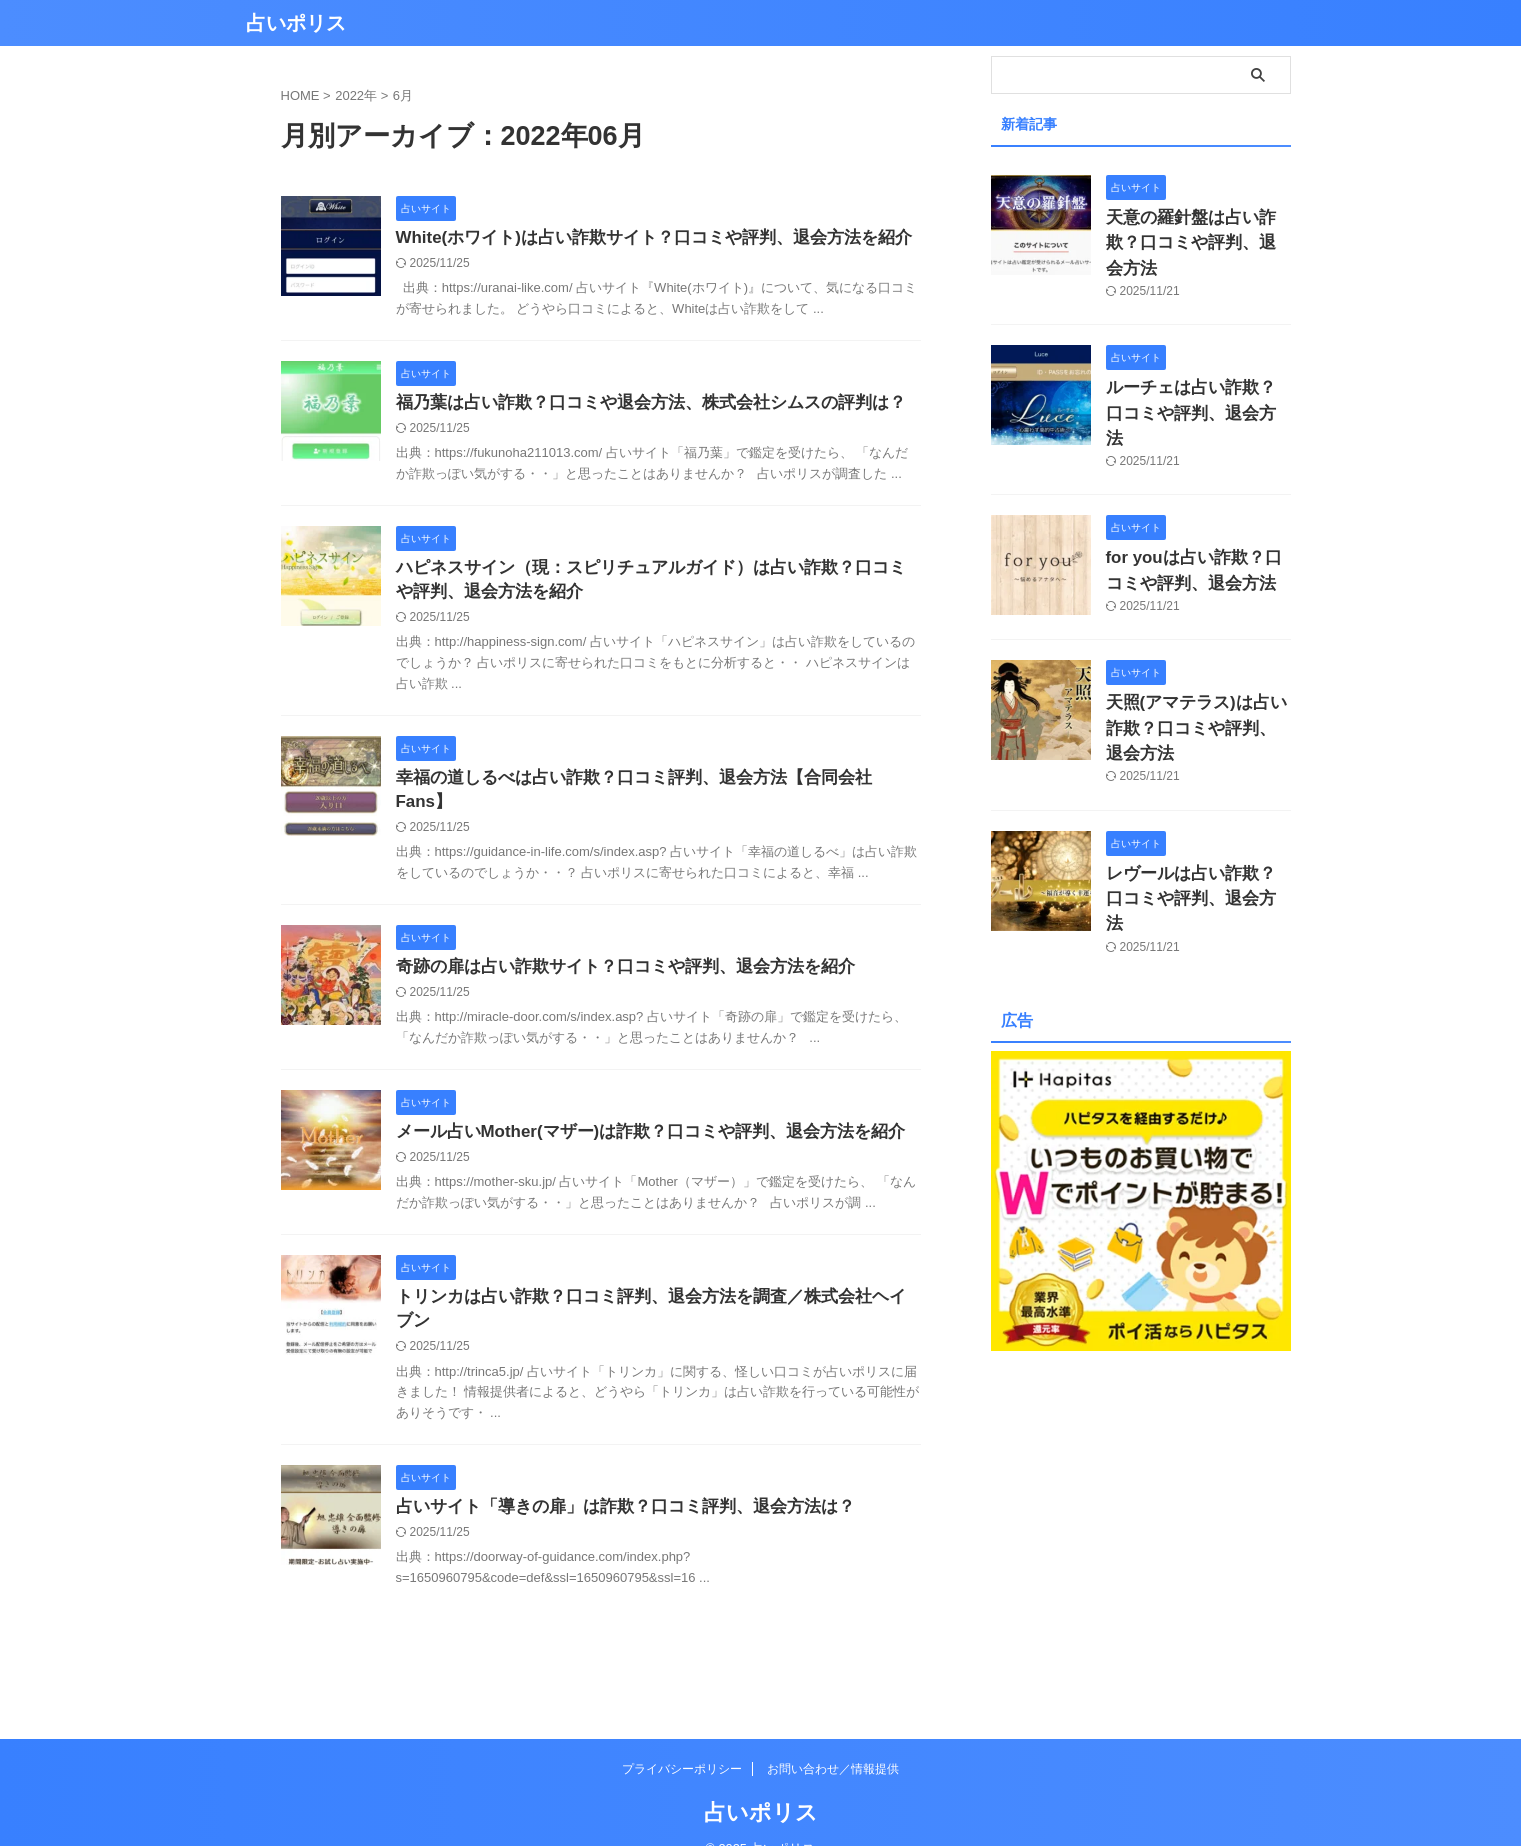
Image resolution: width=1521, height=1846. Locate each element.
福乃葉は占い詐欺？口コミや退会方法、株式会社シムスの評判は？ (636, 404)
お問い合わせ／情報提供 (833, 1738)
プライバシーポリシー (682, 1738)
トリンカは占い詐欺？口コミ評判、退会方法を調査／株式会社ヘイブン (652, 1286)
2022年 (356, 95)
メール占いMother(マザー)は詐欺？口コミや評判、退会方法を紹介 (636, 1119)
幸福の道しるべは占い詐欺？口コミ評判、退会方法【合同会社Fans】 (646, 785)
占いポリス (296, 23)
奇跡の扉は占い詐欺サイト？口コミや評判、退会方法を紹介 (612, 952)
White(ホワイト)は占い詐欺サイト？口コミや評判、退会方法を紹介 (639, 238)
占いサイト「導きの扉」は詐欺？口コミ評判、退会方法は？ (612, 1474)
